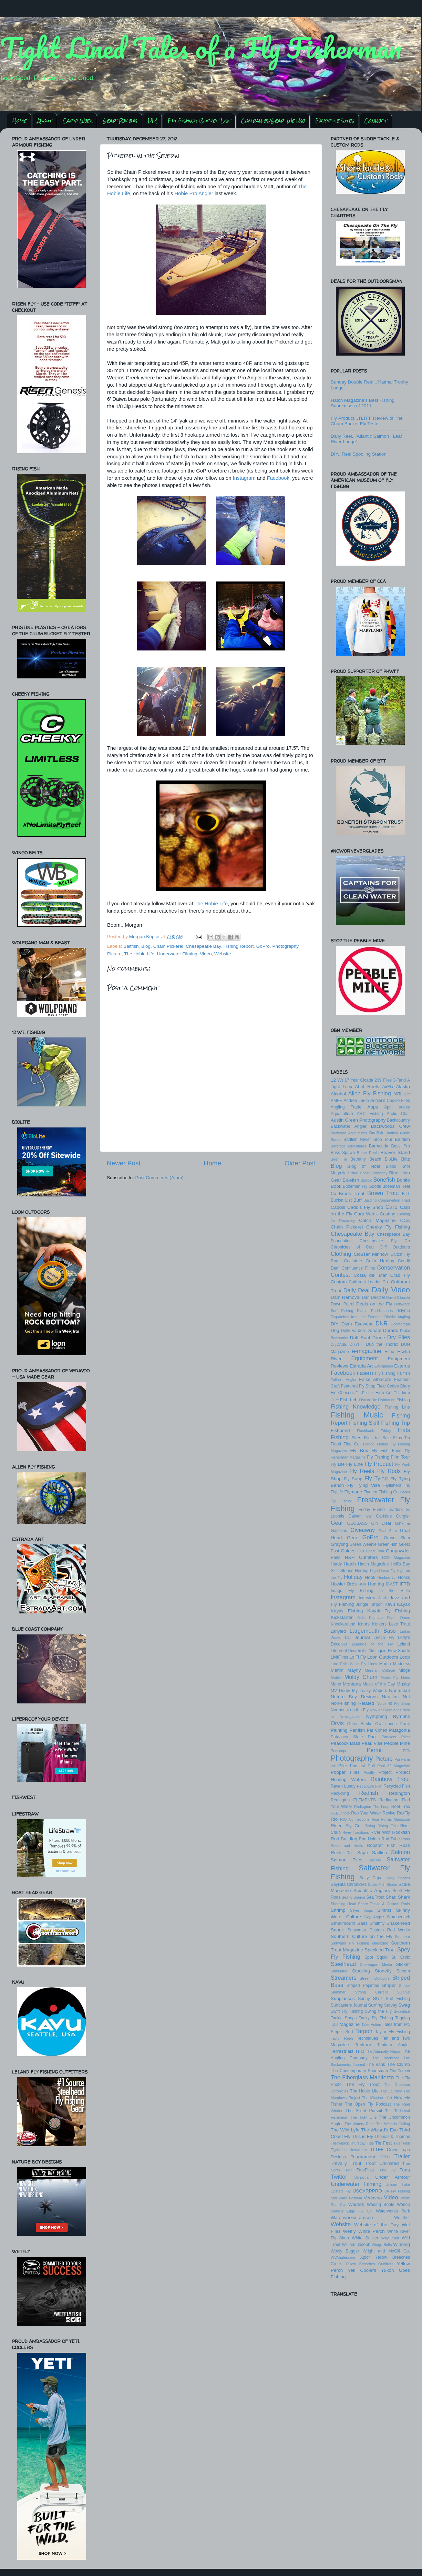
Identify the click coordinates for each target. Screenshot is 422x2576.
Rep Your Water (366, 1813)
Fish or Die (368, 1400)
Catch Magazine (377, 1220)
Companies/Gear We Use (273, 120)
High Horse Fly (382, 1571)
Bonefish (384, 1179)
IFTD (405, 1584)
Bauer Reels (368, 1153)
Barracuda (378, 1146)
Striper (389, 1985)
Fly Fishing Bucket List (199, 120)
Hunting (376, 1584)
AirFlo (387, 1086)
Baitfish (130, 946)
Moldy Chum (361, 1677)
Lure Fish (339, 1664)
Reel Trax (400, 1806)
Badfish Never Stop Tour (367, 1139)
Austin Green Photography (358, 1120)
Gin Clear (381, 1523)
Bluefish (350, 1180)
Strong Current (371, 1992)
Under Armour (392, 2177)
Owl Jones (386, 1723)
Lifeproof (339, 1650)
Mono (336, 1684)
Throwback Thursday (348, 2143)
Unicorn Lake (397, 2184)
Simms (384, 1910)
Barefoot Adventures (348, 1146)
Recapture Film (369, 1786)
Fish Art (383, 1392)
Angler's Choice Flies (390, 1100)
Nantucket (399, 1690)
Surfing (375, 2005)
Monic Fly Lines (395, 1677)
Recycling (340, 1793)
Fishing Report (239, 946)
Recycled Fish (396, 1786)
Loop (405, 1657)
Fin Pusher (365, 1393)
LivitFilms (339, 1657)
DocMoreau (400, 1324)
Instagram (244, 478)
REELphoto (340, 1813)
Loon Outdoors (382, 1657)
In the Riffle (394, 1590)
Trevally (339, 2163)
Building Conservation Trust (386, 1200)
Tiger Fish (401, 2143)
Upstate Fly (341, 2191)
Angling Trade (346, 1107)
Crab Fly (400, 1275)
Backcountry (398, 1120)
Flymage (353, 1491)
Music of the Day (378, 1684)
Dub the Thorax (382, 1344)
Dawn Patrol (342, 1304)
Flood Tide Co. (346, 1444)
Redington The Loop (371, 1806)
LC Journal (357, 1637)
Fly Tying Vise (363, 1485)
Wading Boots (380, 2204)
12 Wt (337, 1080)
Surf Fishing (398, 1998)
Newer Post (124, 1163)
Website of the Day (376, 2224)
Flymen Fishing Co (381, 1492)
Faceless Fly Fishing (376, 1373)
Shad (391, 1897)
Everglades (383, 1366)
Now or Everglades (386, 1710)
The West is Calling (393, 2124)
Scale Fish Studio (382, 1884)
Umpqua (361, 2177)
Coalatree (353, 1261)
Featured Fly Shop (358, 1386)
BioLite (391, 1159)
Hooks (404, 1577)
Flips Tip (401, 1437)
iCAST (392, 1584)
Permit (375, 1750)
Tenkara (363, 2044)
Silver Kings (361, 1910)
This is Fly (362, 2136)
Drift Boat (360, 1337)
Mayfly (354, 1670)
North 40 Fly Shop (393, 1703)
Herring (362, 1570)
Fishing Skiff (364, 1423)
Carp (391, 1207)
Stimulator (339, 1971)
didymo (403, 1310)
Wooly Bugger (345, 2251)
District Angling (397, 1317)
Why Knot (390, 2238)
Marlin (337, 1670)
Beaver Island (395, 1152)
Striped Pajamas (363, 1985)
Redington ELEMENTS (353, 1800)
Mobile (336, 1677)
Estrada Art (361, 1366)
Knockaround (343, 1624)
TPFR (385, 2157)
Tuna (405, 2169)
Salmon (400, 1852)
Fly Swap (353, 1478)
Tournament (363, 2156)
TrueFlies (365, 2170)
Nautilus (390, 1696)
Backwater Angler (349, 1126)
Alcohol (338, 1093)
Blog (146, 946)
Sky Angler (374, 1917)
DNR (381, 1323)
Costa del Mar (370, 1275)
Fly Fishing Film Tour (388, 1457)
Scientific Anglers (371, 1890)
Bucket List (341, 1200)
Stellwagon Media (376, 1964)
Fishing (403, 1400)
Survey (390, 2005)
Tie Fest (383, 2143)
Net (406, 1696)
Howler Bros (344, 1584)
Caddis (338, 1207)
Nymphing (376, 1716)
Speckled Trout (380, 1949)
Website (222, 953)
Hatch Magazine (373, 1564)
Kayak (403, 1604)
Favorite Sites (334, 120)
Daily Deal (356, 1290)
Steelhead (343, 1964)
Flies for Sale (377, 1437)
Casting (387, 1213)
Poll (371, 1765)
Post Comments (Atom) (159, 1177)
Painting (339, 1730)
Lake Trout (399, 1624)
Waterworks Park (393, 2211)
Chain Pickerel (168, 946)
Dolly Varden (353, 1330)
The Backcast (385, 2058)
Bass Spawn (343, 1152)
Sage (362, 1852)
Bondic (366, 1180)
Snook (337, 1929)
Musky (403, 1684)
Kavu (389, 1604)
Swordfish (402, 2011)
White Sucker (365, 2238)
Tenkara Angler (393, 2044)
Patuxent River (396, 1737)
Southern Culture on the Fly (361, 1936)
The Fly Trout (363, 2084)
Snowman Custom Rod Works (378, 1930)
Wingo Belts (382, 2244)
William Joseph (356, 2244)
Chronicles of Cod (352, 1247)
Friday (364, 1509)
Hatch (350, 1564)
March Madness (394, 1663)
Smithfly (377, 1923)
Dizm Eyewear (357, 1323)
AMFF (336, 1100)
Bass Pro (400, 1146)
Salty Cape (370, 1878)
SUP (378, 1998)
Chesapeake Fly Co (385, 1241)
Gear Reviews (120, 120)
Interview (367, 1597)
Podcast (357, 1765)
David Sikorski (398, 1297)
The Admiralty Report (383, 2051)
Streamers (344, 1978)
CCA (405, 1220)
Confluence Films (358, 1268)
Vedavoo (373, 2197)
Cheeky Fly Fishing (388, 1227)
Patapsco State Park (354, 1736)
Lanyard (338, 1631)
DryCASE (339, 1344)
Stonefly (383, 1970)
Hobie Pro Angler (194, 193)
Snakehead (398, 1923)
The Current (400, 2071)
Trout (356, 2163)
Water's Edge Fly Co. (352, 2211)
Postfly (368, 1772)
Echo (389, 1351)
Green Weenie (363, 1544)
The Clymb (398, 2064)
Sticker (403, 1964)
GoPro (263, 946)
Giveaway (362, 1530)
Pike (342, 1765)
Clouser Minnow (371, 1254)
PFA (406, 1751)
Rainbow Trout (390, 1779)
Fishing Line (397, 1407)
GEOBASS (357, 1523)
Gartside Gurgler (393, 1516)
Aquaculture (342, 1113)
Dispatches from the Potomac (356, 1317)
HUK (363, 1584)
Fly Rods (389, 1471)
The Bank (376, 2064)
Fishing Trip (395, 1423)
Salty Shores (398, 1878)
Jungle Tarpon (369, 1604)
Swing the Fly (378, 2011)
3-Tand (399, 1080)
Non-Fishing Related (352, 1703)
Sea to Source (354, 1897)
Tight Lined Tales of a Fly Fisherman (200, 47)
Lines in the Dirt (361, 1651)
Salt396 (374, 1860)
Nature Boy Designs (354, 1696)
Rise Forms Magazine (391, 1819)
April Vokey (397, 1107)
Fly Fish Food (387, 1450)
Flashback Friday (374, 1431)
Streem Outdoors (375, 1978)
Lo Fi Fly (357, 1657)
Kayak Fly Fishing (388, 1610)
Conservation (393, 1267)
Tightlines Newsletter (349, 2150)
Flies (356, 1437)
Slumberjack (398, 1916)
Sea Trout (375, 1897)
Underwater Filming (177, 953)
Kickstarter (342, 1617)
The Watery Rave (359, 2124)
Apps (373, 1107)
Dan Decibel (373, 1297)
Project (385, 1772)
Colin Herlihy (380, 1260)
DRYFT (356, 1344)
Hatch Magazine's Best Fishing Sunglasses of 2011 (362, 403)
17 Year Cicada (358, 1080)
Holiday (353, 1577)
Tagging (402, 2018)
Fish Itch (349, 1399)
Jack (382, 1597)
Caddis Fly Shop (365, 1207)
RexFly (403, 1813)
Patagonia (399, 1730)
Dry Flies (398, 1337)
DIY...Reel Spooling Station (359, 454)
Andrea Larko (356, 1100)
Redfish (368, 1793)
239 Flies (383, 1080)
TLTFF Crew (384, 2149)
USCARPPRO (367, 2191)
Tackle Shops (344, 2018)
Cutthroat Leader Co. (369, 1282)
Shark (404, 1897)
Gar (369, 1516)
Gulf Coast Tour (370, 1551)
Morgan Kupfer (145, 936)
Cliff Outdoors (395, 1247)
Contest (340, 1275)
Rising (370, 1826)
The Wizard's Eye (379, 2129)
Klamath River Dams (389, 1617)
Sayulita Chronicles (349, 1884)
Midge (404, 1670)
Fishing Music (357, 1415)
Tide (370, 2143)
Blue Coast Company (369, 1173)
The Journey (391, 2091)
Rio (334, 1819)
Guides (348, 1550)
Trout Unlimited (382, 2163)
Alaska (403, 1086)
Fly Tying (376, 1478)
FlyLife (337, 1492)
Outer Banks (359, 1723)
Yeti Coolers (362, 2270)
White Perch (371, 2231)
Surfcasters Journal (349, 2005)
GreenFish (388, 1544)
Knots (364, 1624)
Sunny (364, 1998)
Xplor (365, 2257)
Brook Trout (351, 1193)
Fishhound (386, 1400)
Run (350, 1853)
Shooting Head (343, 1904)
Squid (382, 1957)
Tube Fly (386, 2170)
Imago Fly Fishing (352, 1590)
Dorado (390, 1330)
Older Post (300, 1163)
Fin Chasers (342, 1392)
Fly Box (359, 1450)
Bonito (403, 1180)
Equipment (364, 1358)
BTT (406, 1193)
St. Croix (400, 1957)
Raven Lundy (343, 1786)
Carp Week (77, 120)
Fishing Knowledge (356, 1406)
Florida (368, 1444)
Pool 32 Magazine (393, 1766)
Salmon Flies (346, 1859)
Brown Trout (383, 1193)
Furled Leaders (388, 1509)
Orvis (337, 1723)
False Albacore (375, 1379)
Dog (335, 1330)
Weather (402, 2217)
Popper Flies (345, 1772)
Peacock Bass (345, 1743)
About (44, 120)
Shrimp (338, 1910)
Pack (405, 1723)
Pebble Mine (397, 1743)
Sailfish (379, 1852)
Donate (374, 1330)
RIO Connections (354, 1819)
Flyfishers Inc (396, 1485)
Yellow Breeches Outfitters (369, 2264)
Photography (285, 946)
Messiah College (380, 1670)
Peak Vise (372, 1743)
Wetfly (349, 2231)
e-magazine (366, 1351)
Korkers (379, 1624)
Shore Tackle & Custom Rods (384, 1904)
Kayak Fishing (347, 1610)
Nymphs (401, 1716)
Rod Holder (369, 1839)
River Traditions (355, 1832)
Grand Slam (397, 1537)
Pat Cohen (377, 1730)
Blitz (405, 1159)
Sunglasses (343, 1998)
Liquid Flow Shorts (392, 1650)
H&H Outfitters (361, 1557)
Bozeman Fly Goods (362, 1186)
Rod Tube (391, 1839)
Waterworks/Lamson (352, 2217)
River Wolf (381, 1832)
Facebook (278, 478)
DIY (152, 120)
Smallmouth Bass (349, 1923)
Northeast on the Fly (350, 1710)
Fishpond (340, 1430)
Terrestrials (342, 2051)
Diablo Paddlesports (375, 1311)
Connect (375, 120)
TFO (359, 2051)
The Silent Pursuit (364, 2110)
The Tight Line (364, 2117)
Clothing (341, 1254)
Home (19, 120)
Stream (403, 1971)
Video (206, 953)
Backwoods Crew (390, 1126)
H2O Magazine (396, 1557)
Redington (399, 1793)
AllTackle (401, 1094)
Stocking (361, 1970)
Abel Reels (367, 1086)
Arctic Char (398, 1113)
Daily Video (391, 1289)
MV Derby (340, 1690)
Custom (339, 1281)
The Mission (372, 2098)
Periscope (339, 1751)
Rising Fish (388, 1826)
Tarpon (363, 2031)
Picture (114, 953)
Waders (356, 2204)
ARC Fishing (370, 1113)
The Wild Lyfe (345, 2129)
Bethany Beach (365, 1159)
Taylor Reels (342, 2038)
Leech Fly (384, 1637)
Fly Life (337, 1464)
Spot (368, 1957)
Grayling (339, 1544)
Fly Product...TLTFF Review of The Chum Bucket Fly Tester (367, 421)
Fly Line (354, 1464)
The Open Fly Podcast (368, 2104)
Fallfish (403, 1373)
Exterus (402, 1366)
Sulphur (403, 1992)
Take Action (371, 2024)
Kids (360, 1617)
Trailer (402, 2156)
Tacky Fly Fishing (376, 2018)
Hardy (336, 1564)
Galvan (354, 1516)
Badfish (376, 1133)
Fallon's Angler (344, 1379)
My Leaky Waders (369, 1690)
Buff (357, 1200)
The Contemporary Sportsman (359, 2070)
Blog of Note (364, 1166)
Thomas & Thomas (392, 2136)
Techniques (367, 2038)
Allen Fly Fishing (369, 1093)
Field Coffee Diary (393, 1386)
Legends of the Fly (372, 1644)
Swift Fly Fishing (347, 2011)
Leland (404, 1644)
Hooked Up (387, 1577)
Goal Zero (387, 1531)
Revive (389, 1813)
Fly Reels (361, 1471)
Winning (401, 2244)
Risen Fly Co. (346, 1825)
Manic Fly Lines (363, 1664)
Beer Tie (339, 1159)
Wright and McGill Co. (386, 2251)
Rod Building (344, 1838)
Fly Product (378, 1464)
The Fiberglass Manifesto (362, 2077)
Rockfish (401, 1832)
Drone (378, 1337)
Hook (370, 1577)
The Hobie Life (211, 903)
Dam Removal (345, 1297)
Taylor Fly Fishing (392, 2031)
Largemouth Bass (373, 1631)
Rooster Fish (381, 1845)
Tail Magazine (345, 2024)
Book (336, 1186)
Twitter (339, 2177)
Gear (337, 1523)
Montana (352, 1684)
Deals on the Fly (374, 1303)
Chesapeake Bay (203, 946)
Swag (404, 2005)
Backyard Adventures (349, 1133)
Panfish (357, 1730)
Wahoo (403, 2204)
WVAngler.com (343, 2257)
